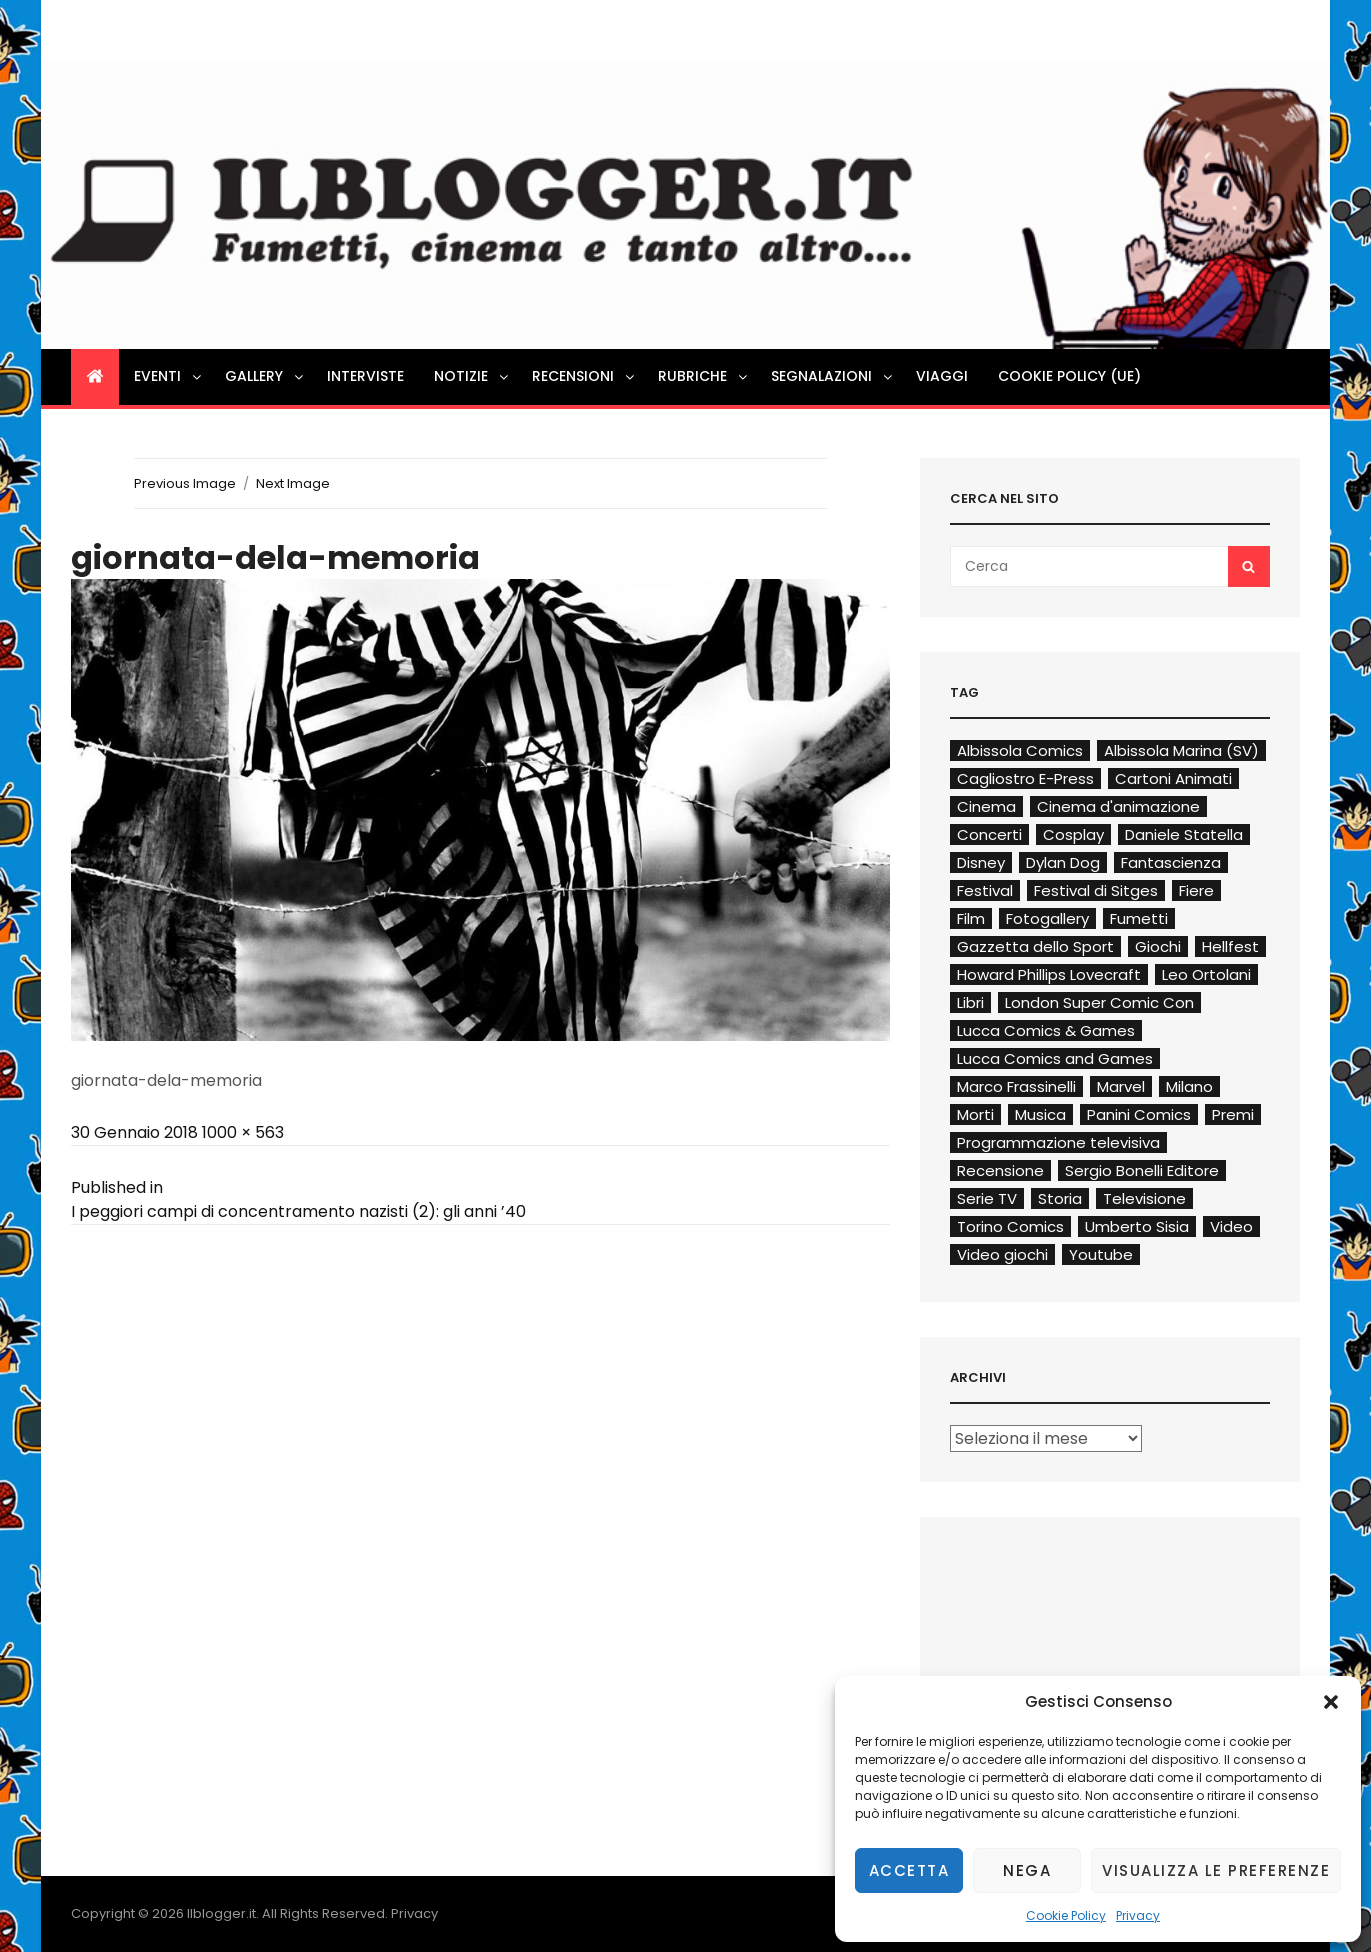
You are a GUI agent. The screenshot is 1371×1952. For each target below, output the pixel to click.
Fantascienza (1171, 862)
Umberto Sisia (1137, 1226)
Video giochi (1002, 1254)
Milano (1189, 1086)
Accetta (909, 1870)
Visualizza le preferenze (1216, 1870)
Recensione (1000, 1170)
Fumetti (1139, 918)
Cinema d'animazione (1118, 806)
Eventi (169, 376)
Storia (1060, 1198)
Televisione (1144, 1198)
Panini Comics (1139, 1114)
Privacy (1138, 1915)
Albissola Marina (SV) (1181, 750)
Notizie (472, 376)
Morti (975, 1114)
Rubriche (704, 376)
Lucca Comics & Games (1046, 1030)
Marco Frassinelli (1016, 1086)
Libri (970, 1002)
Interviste (365, 376)
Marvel (1121, 1086)
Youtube (1101, 1254)
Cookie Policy (1066, 1915)
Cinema (986, 806)
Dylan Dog (1063, 862)
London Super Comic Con (1099, 1002)
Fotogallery (1047, 918)
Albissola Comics (1020, 750)
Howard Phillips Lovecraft (1049, 974)
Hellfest (1230, 946)
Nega (1027, 1870)
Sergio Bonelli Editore (1142, 1170)
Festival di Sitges (1096, 890)
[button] (1331, 1702)
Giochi (1158, 946)
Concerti (989, 834)
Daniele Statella (1184, 834)
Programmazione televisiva (1058, 1142)
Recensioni (584, 376)
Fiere (1196, 890)
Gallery (265, 376)
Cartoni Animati (1173, 778)
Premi (1233, 1114)
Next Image (293, 483)
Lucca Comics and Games (1055, 1058)
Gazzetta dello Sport (1035, 946)
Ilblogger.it (221, 1913)
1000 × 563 (243, 1132)
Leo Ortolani (1206, 974)
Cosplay (1073, 834)
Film (971, 918)
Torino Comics (1010, 1226)
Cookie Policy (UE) (1069, 376)
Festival (985, 890)
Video (1231, 1226)
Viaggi (942, 376)
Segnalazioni (833, 376)
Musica (1040, 1114)
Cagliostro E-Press (1025, 778)
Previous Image (185, 483)
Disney (981, 862)
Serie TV (987, 1198)
